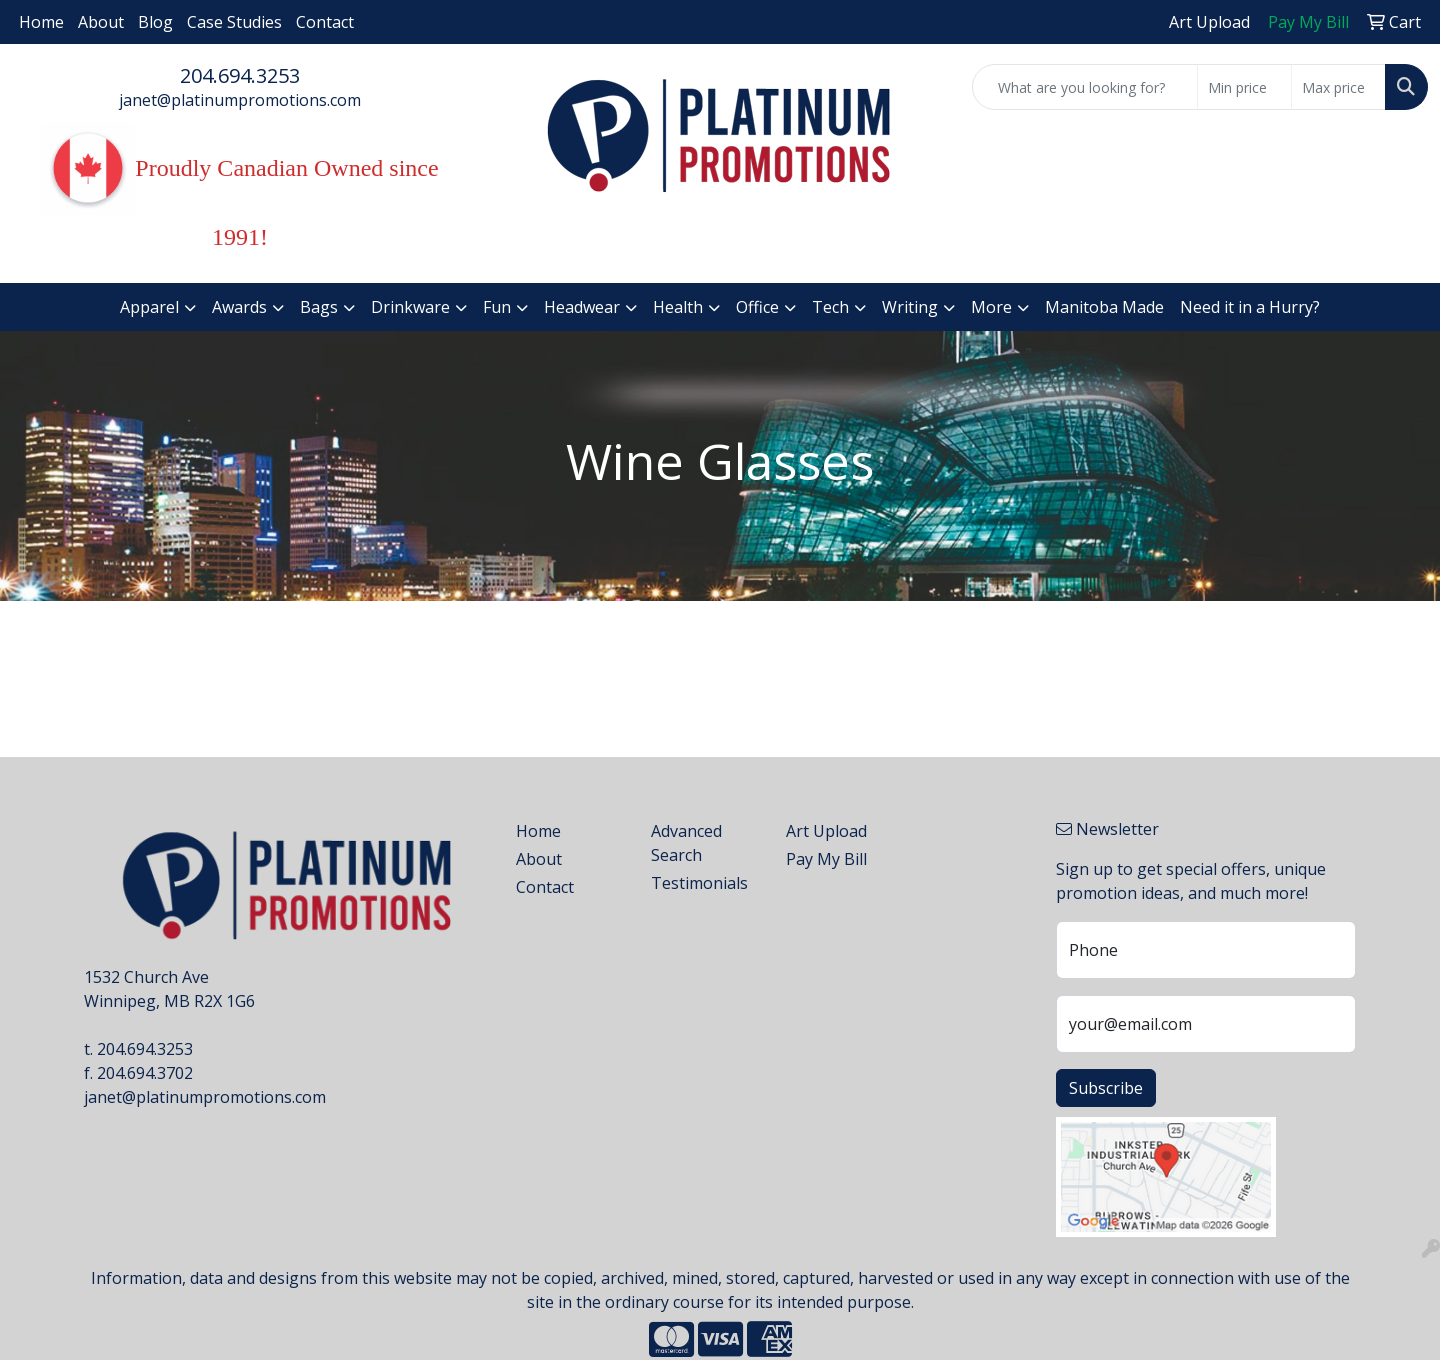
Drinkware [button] (410, 307)
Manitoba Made (1104, 307)
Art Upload (826, 831)
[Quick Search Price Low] (1244, 87)
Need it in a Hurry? (1250, 307)
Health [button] (678, 307)
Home (41, 22)
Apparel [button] (149, 307)
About (101, 22)
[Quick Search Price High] (1338, 87)
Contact (325, 22)
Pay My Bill (826, 859)
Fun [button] (497, 307)
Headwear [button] (582, 307)
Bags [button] (319, 307)
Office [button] (757, 307)
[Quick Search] (1085, 87)
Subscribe (1106, 1088)
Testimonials (699, 883)
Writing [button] (910, 307)
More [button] (991, 307)
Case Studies (234, 22)
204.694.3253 (240, 75)
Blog (155, 22)
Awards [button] (239, 307)
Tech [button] (830, 307)
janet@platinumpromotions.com (240, 100)
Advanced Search (686, 843)
